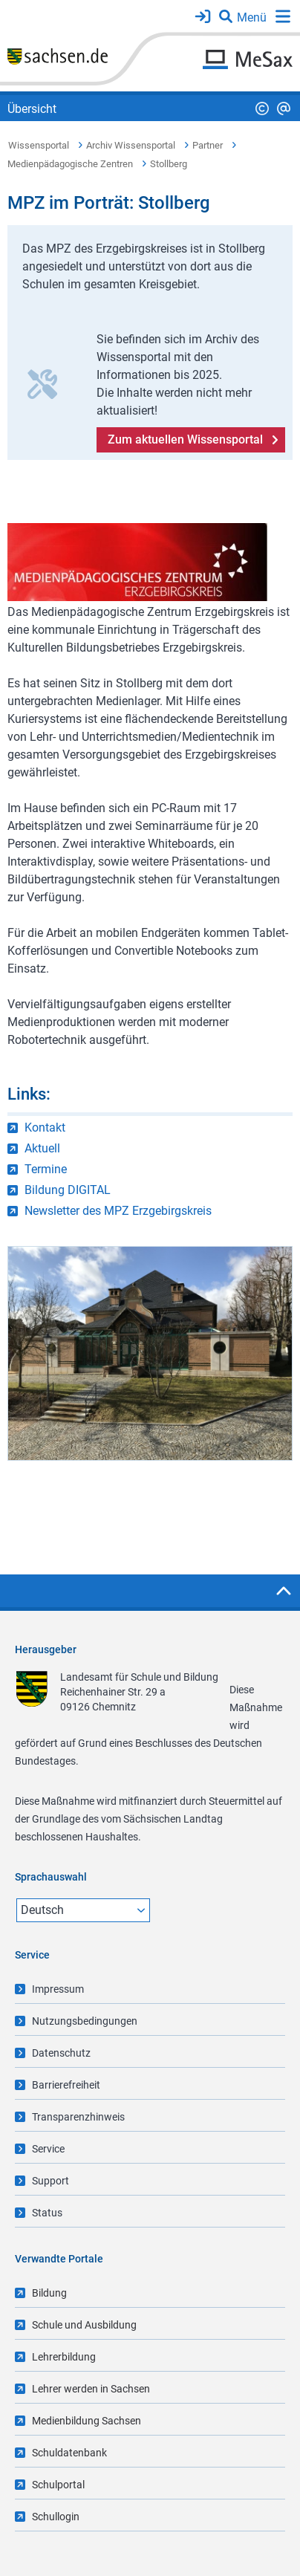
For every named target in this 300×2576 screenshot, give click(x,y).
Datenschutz (61, 2053)
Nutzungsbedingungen (84, 2021)
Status (47, 2213)
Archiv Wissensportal (130, 145)
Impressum (58, 1989)
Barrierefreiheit (66, 2085)
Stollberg (168, 163)
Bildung (49, 2293)
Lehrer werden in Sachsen (91, 2389)
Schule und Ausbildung (84, 2325)
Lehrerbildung (64, 2357)
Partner (207, 145)
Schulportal (58, 2485)
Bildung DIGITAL (68, 1190)
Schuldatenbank (69, 2453)
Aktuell (42, 1148)
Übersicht (31, 109)
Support (50, 2181)
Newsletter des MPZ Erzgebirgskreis (118, 1211)
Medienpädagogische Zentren (70, 163)
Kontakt (45, 1127)
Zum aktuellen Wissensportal (185, 439)
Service (48, 2149)
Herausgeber (45, 1649)
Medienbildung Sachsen (86, 2421)
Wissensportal (38, 145)
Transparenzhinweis (78, 2117)
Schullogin (55, 2517)
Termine (46, 1169)
